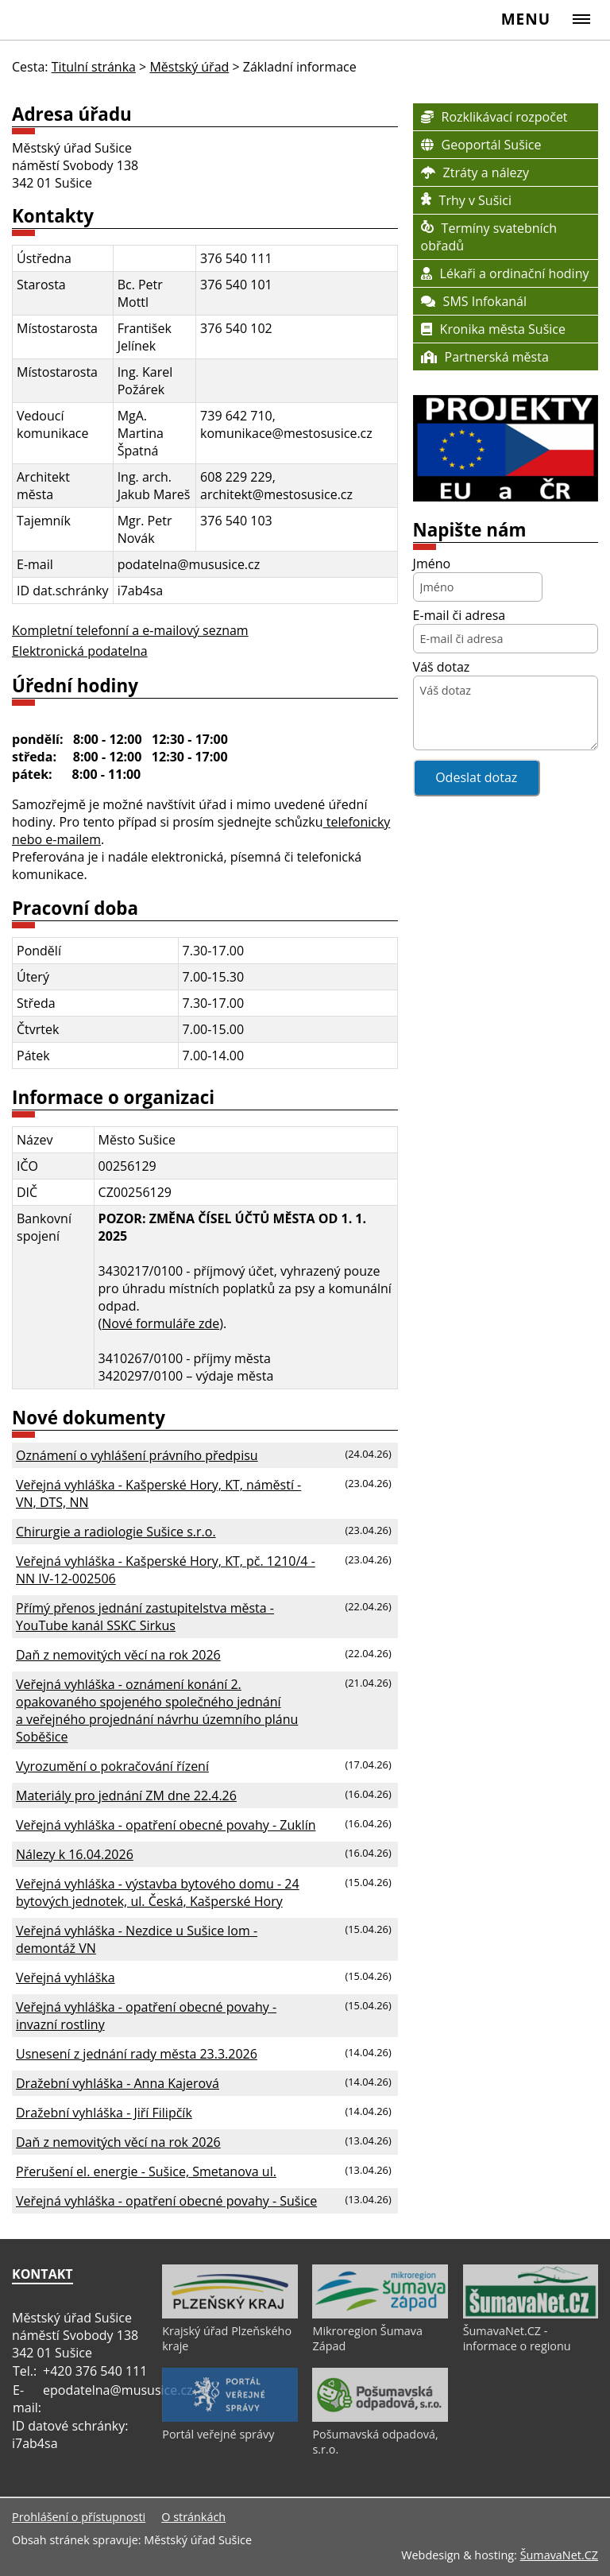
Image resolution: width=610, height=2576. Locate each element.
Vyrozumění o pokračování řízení (112, 1766)
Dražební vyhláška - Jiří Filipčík (104, 2112)
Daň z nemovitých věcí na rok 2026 (118, 1655)
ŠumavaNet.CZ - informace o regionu (517, 2338)
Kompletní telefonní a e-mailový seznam (130, 630)
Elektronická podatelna (80, 651)
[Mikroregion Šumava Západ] (379, 2314)
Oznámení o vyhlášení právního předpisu (137, 1455)
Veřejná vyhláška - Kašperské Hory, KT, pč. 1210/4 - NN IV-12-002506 (165, 1569)
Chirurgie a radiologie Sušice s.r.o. (116, 1531)
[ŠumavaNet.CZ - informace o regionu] (530, 2314)
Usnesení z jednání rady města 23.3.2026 (136, 2054)
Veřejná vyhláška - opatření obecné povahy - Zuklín (165, 1825)
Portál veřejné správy (218, 2434)
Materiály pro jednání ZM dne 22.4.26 (126, 1795)
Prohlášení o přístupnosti (78, 2516)
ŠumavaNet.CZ (559, 2554)
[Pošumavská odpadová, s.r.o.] (379, 2418)
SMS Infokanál (474, 301)
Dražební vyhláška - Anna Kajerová (117, 2083)
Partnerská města (485, 357)
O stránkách (193, 2516)
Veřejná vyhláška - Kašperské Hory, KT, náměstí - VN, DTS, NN (158, 1493)
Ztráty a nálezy (475, 172)
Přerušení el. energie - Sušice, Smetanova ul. (146, 2171)
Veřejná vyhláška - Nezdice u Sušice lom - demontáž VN (136, 1939)
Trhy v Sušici (466, 200)
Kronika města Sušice (493, 329)
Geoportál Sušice (481, 144)
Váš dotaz (441, 667)
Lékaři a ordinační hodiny (505, 273)
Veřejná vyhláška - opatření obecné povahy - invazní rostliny (146, 2015)
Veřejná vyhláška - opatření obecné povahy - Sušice (166, 2201)
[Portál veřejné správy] (229, 2418)
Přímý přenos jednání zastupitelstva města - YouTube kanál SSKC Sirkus (145, 1616)
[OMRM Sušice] (505, 497)
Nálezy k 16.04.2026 (74, 1854)
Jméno (432, 563)
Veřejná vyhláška (65, 1977)
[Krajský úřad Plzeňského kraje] (229, 2314)
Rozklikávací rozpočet (494, 117)
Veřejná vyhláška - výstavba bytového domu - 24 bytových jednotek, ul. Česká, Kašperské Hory (157, 1892)
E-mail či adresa (459, 615)
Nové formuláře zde (160, 1323)
